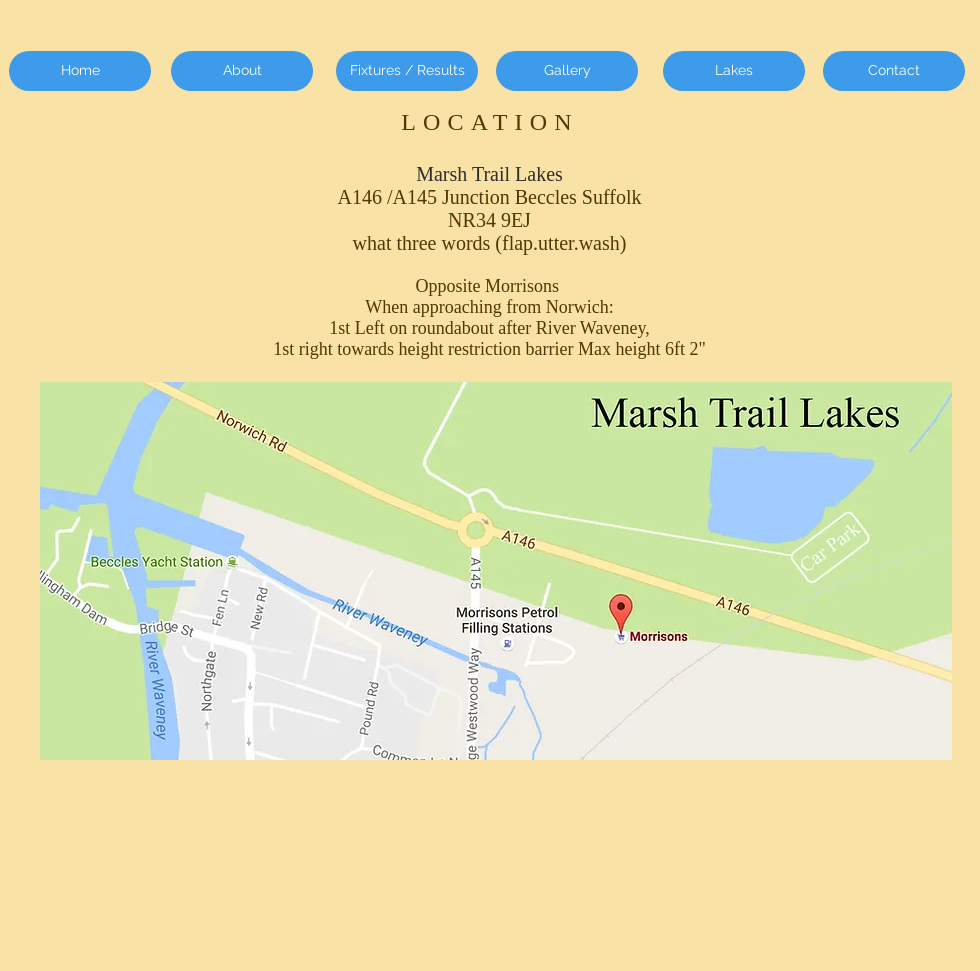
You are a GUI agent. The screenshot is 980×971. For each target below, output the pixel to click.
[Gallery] (567, 71)
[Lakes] (734, 71)
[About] (242, 71)
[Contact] (894, 71)
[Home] (80, 71)
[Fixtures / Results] (407, 71)
